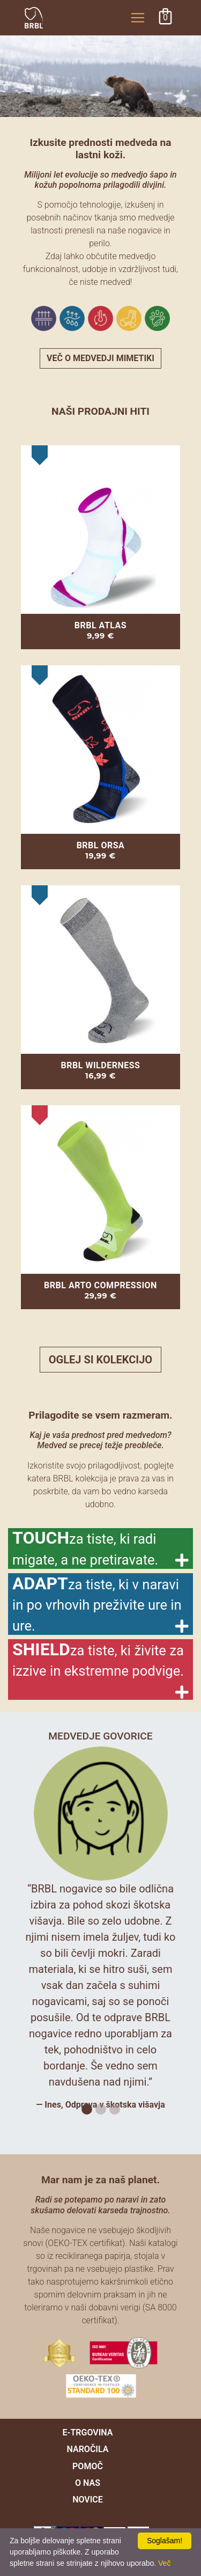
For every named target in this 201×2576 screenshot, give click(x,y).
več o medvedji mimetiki (100, 358)
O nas (87, 2483)
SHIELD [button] (98, 1659)
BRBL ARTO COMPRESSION (100, 1285)
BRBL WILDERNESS (100, 1065)
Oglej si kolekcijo (100, 1359)
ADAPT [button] (97, 1603)
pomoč (87, 2466)
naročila (88, 2449)
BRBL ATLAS (100, 625)
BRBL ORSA (101, 845)
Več (164, 2563)
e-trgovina (88, 2432)
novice (87, 2499)
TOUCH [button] (85, 1548)
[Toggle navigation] (137, 18)
